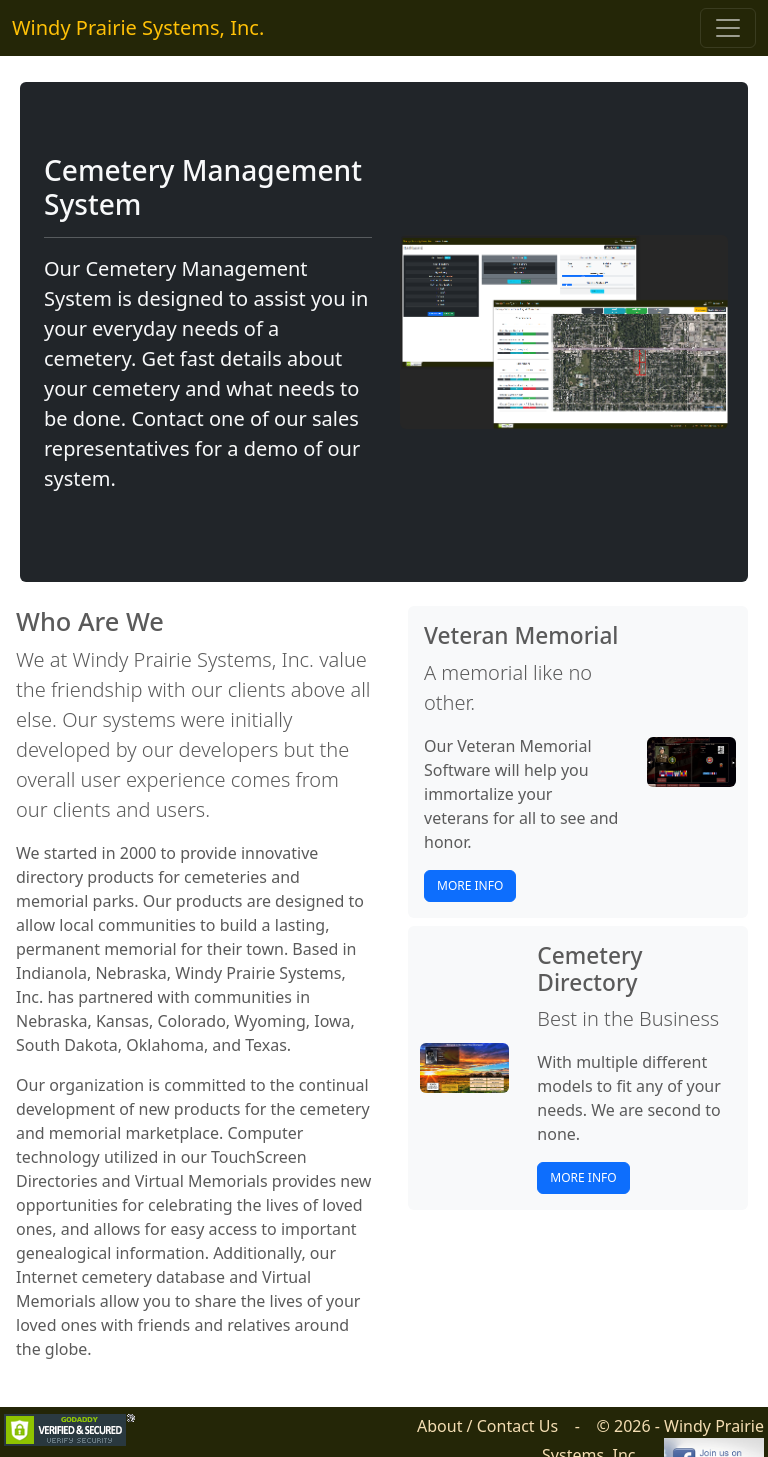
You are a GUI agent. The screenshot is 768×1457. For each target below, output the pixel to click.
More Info (470, 885)
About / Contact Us (487, 1426)
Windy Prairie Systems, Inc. (138, 27)
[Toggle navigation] (728, 28)
